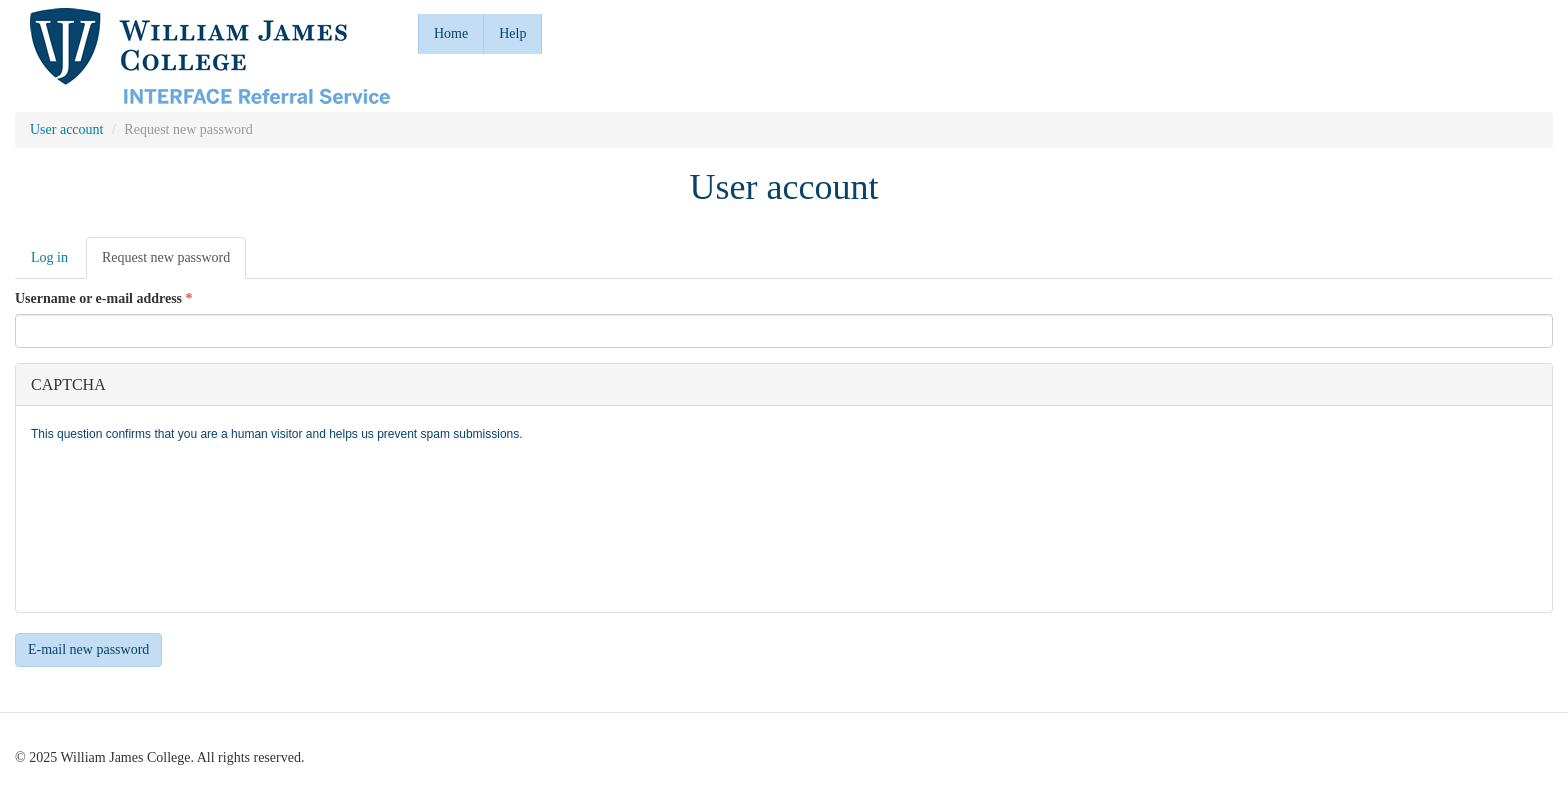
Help (512, 33)
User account (66, 129)
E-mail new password (88, 649)
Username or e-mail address (104, 298)
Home (451, 33)
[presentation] (113, 525)
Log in (49, 257)
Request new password (174, 263)
